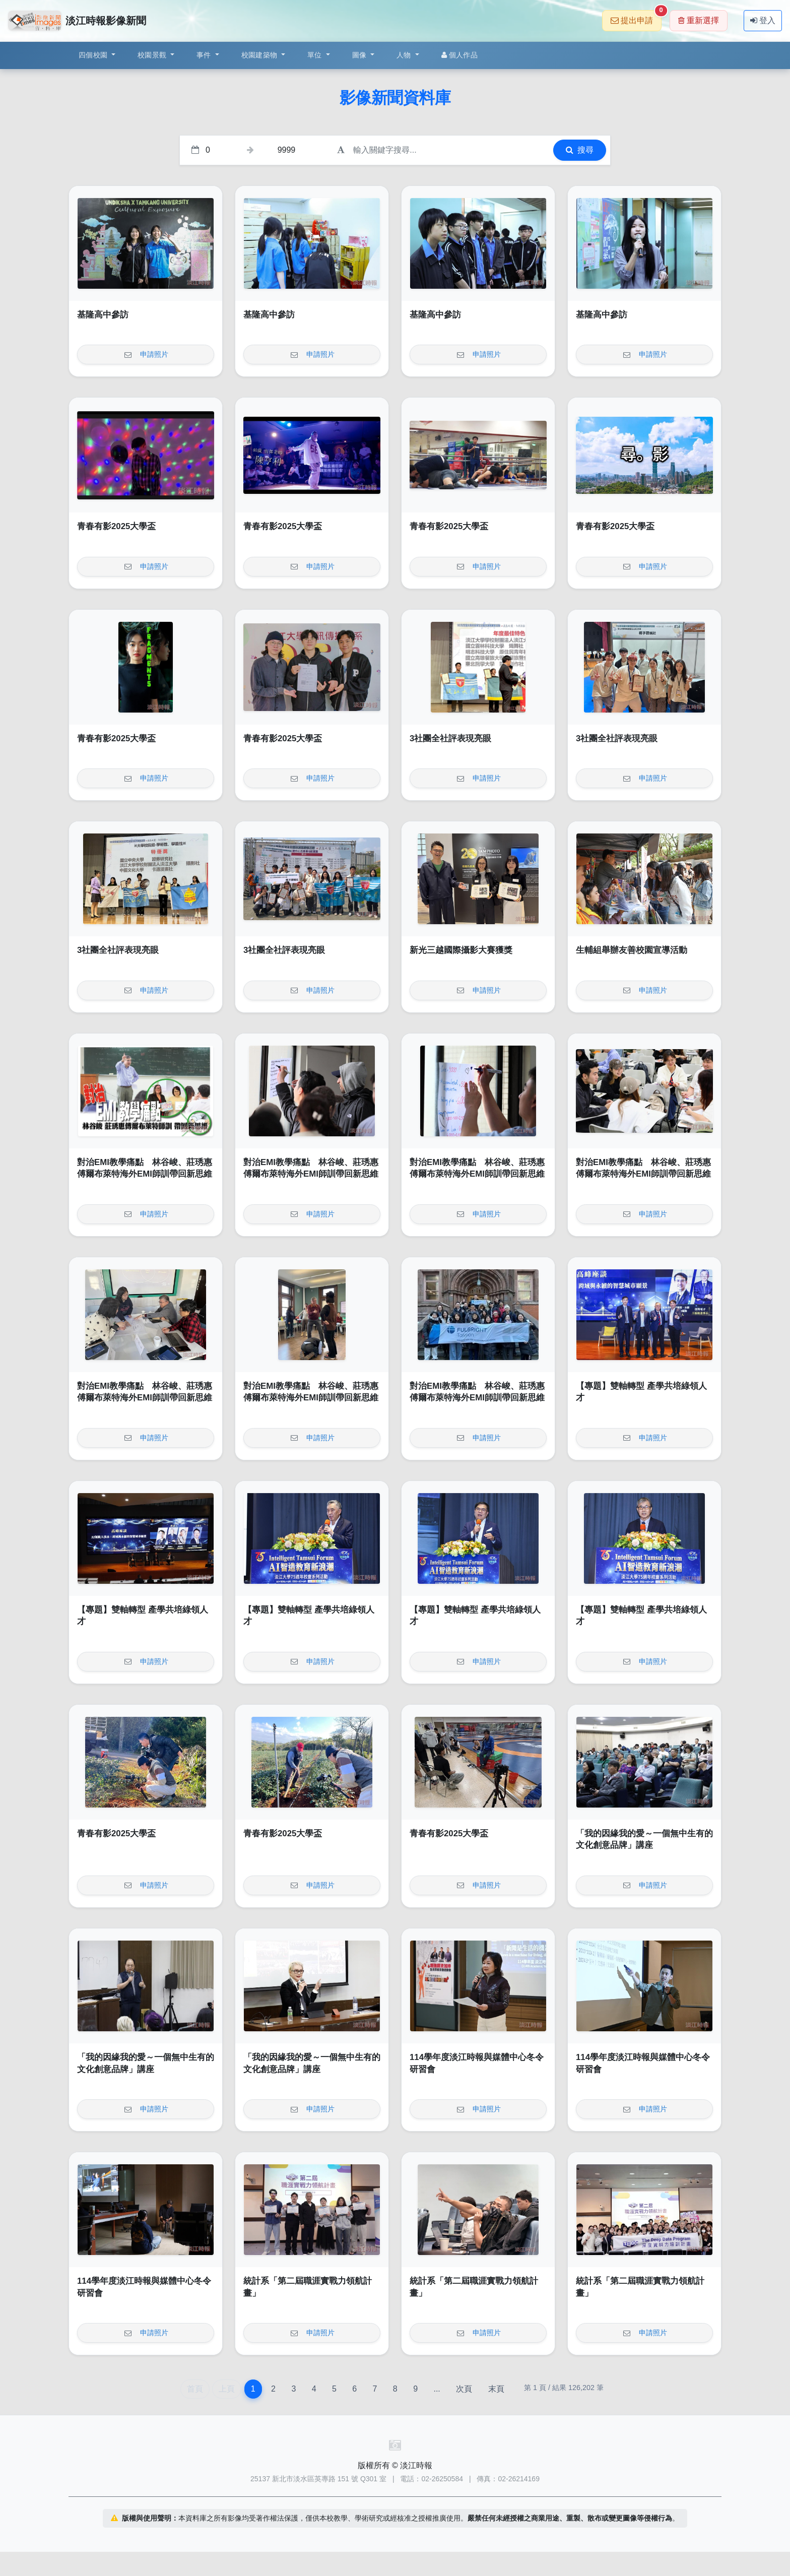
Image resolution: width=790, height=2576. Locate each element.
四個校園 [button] (94, 55)
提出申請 (636, 17)
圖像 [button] (360, 55)
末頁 (496, 2389)
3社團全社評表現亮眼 (450, 738)
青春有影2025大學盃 (116, 526)
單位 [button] (315, 55)
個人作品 (459, 55)
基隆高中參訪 (102, 314)
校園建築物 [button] (260, 55)
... (436, 2389)
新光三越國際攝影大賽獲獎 (461, 950)
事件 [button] (204, 55)
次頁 (464, 2389)
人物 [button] (405, 55)
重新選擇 (698, 20)
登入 (762, 20)
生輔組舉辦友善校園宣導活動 (631, 950)
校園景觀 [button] (153, 55)
